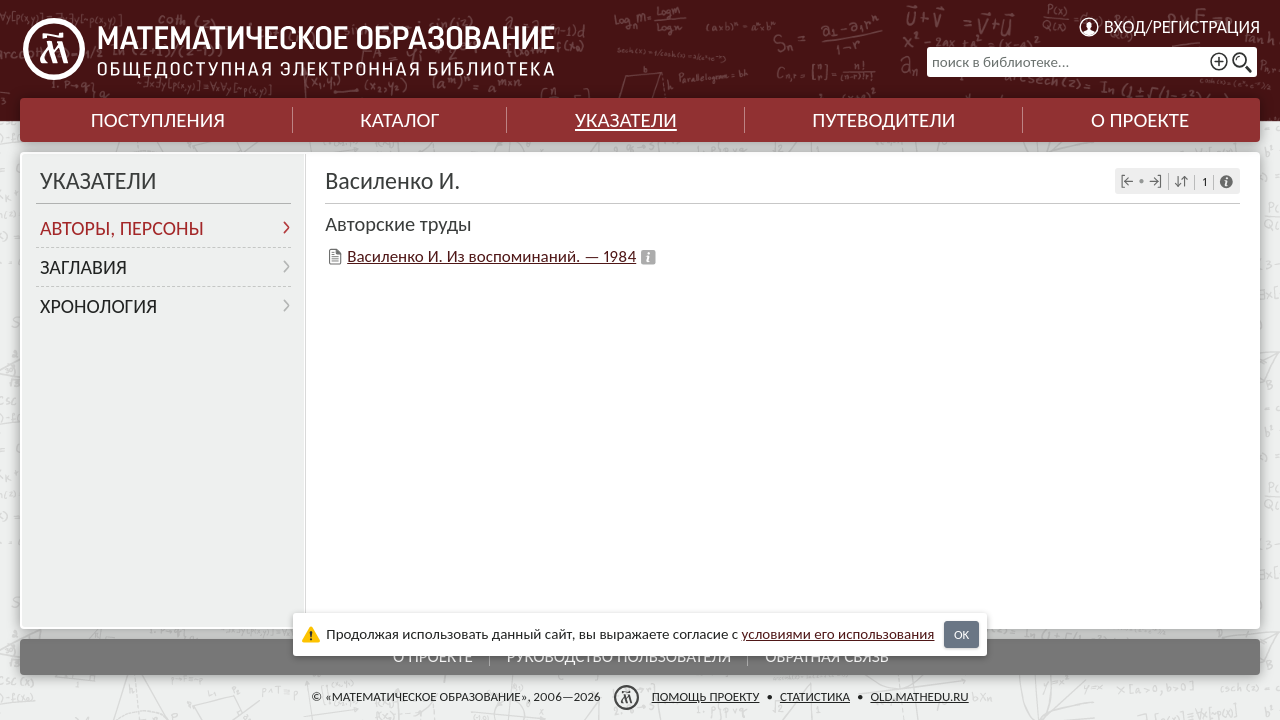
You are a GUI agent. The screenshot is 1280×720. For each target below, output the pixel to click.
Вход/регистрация (1182, 27)
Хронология (98, 306)
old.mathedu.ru (919, 696)
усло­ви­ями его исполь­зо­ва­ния (838, 634)
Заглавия (83, 267)
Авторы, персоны (122, 228)
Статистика (815, 696)
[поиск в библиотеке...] (1092, 62)
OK (961, 634)
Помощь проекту (706, 696)
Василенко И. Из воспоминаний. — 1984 (491, 256)
